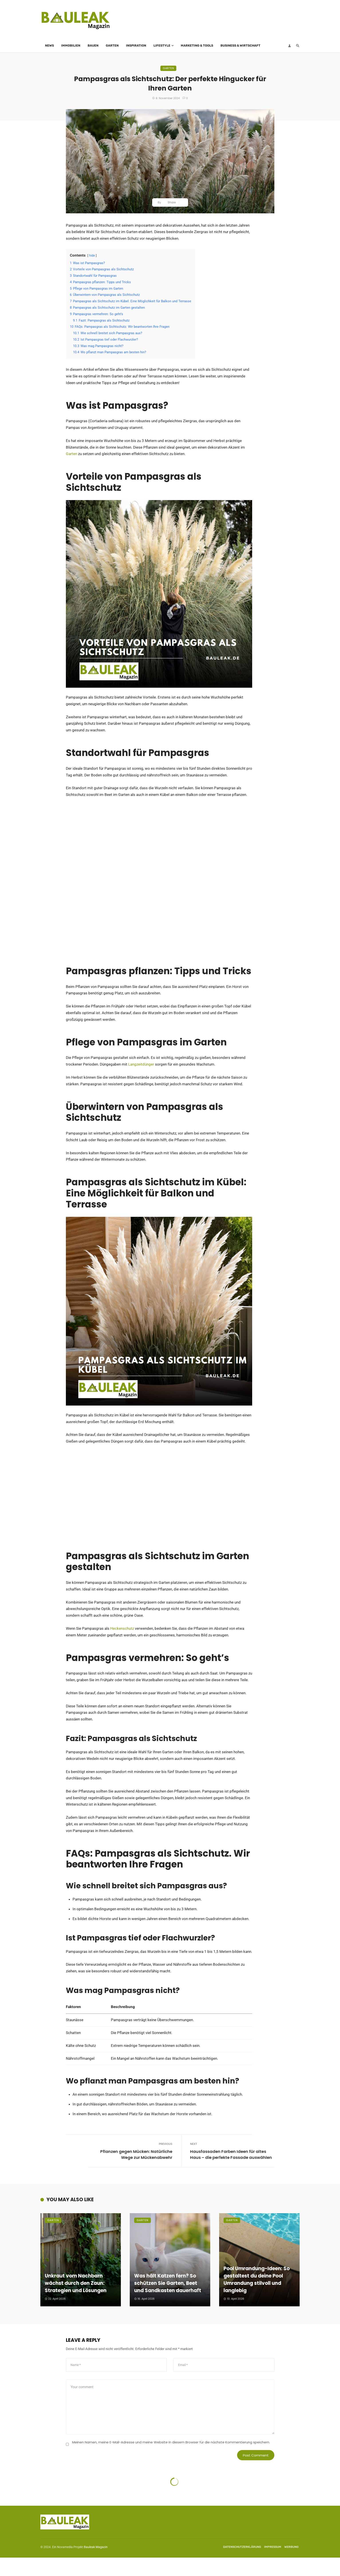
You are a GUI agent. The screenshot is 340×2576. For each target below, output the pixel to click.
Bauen (93, 45)
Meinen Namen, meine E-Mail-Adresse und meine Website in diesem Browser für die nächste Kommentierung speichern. (171, 2442)
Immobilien (70, 45)
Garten (112, 45)
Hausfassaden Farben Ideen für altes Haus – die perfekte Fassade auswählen (231, 2154)
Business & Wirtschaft (240, 45)
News (49, 45)
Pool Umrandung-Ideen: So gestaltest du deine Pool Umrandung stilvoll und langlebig (257, 2279)
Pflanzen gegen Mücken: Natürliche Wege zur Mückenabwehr (136, 2154)
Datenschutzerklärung (242, 2547)
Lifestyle (161, 45)
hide (92, 255)
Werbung (291, 2547)
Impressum (272, 2547)
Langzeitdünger (141, 1064)
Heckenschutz (122, 1628)
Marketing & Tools (197, 45)
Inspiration (136, 45)
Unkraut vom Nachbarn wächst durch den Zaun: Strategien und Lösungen (75, 2283)
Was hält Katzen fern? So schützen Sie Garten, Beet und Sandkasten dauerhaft (167, 2283)
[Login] (289, 45)
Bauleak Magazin (96, 2547)
